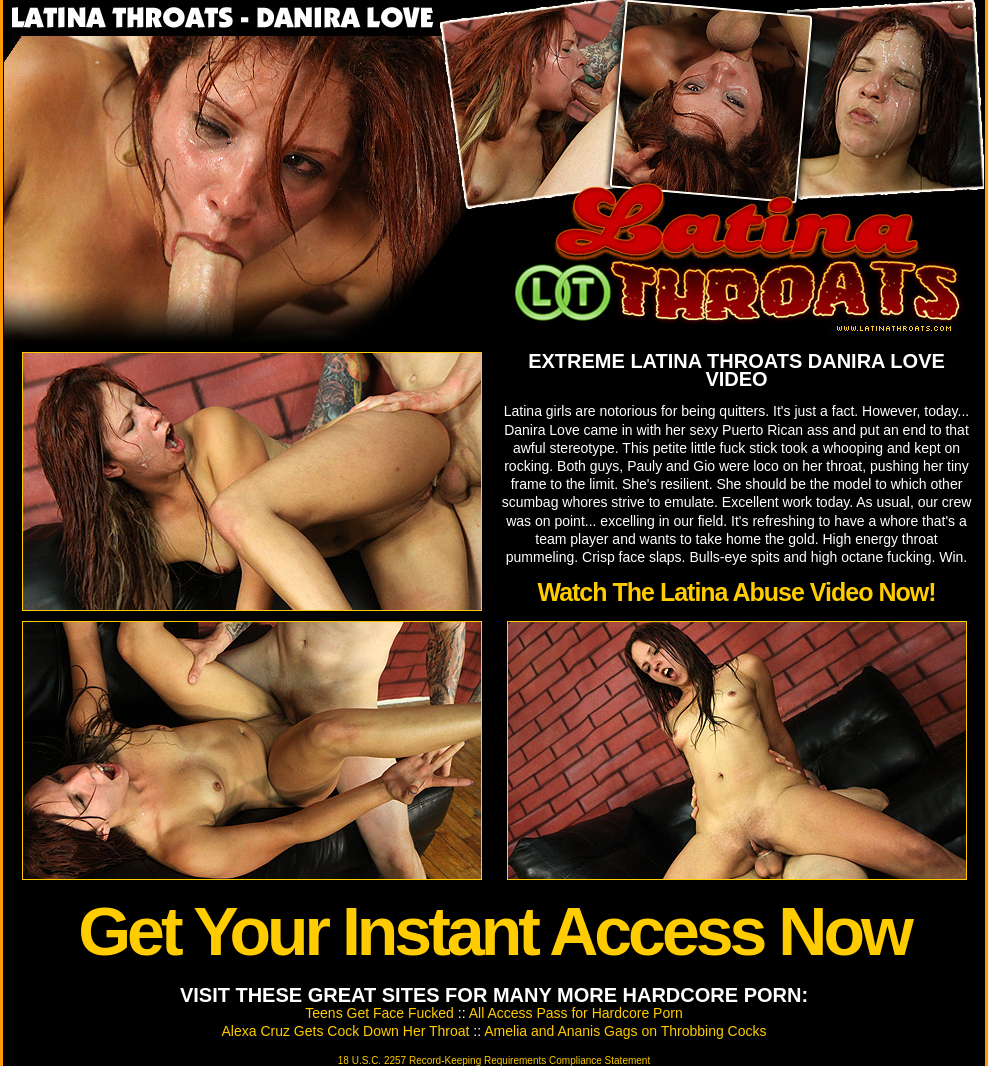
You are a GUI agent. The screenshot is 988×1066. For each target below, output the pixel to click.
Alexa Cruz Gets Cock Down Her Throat (346, 1031)
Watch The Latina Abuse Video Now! (736, 592)
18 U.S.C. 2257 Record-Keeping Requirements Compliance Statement (494, 1060)
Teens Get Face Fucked (379, 1013)
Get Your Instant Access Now (494, 931)
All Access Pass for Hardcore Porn (576, 1013)
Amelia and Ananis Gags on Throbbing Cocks (625, 1031)
